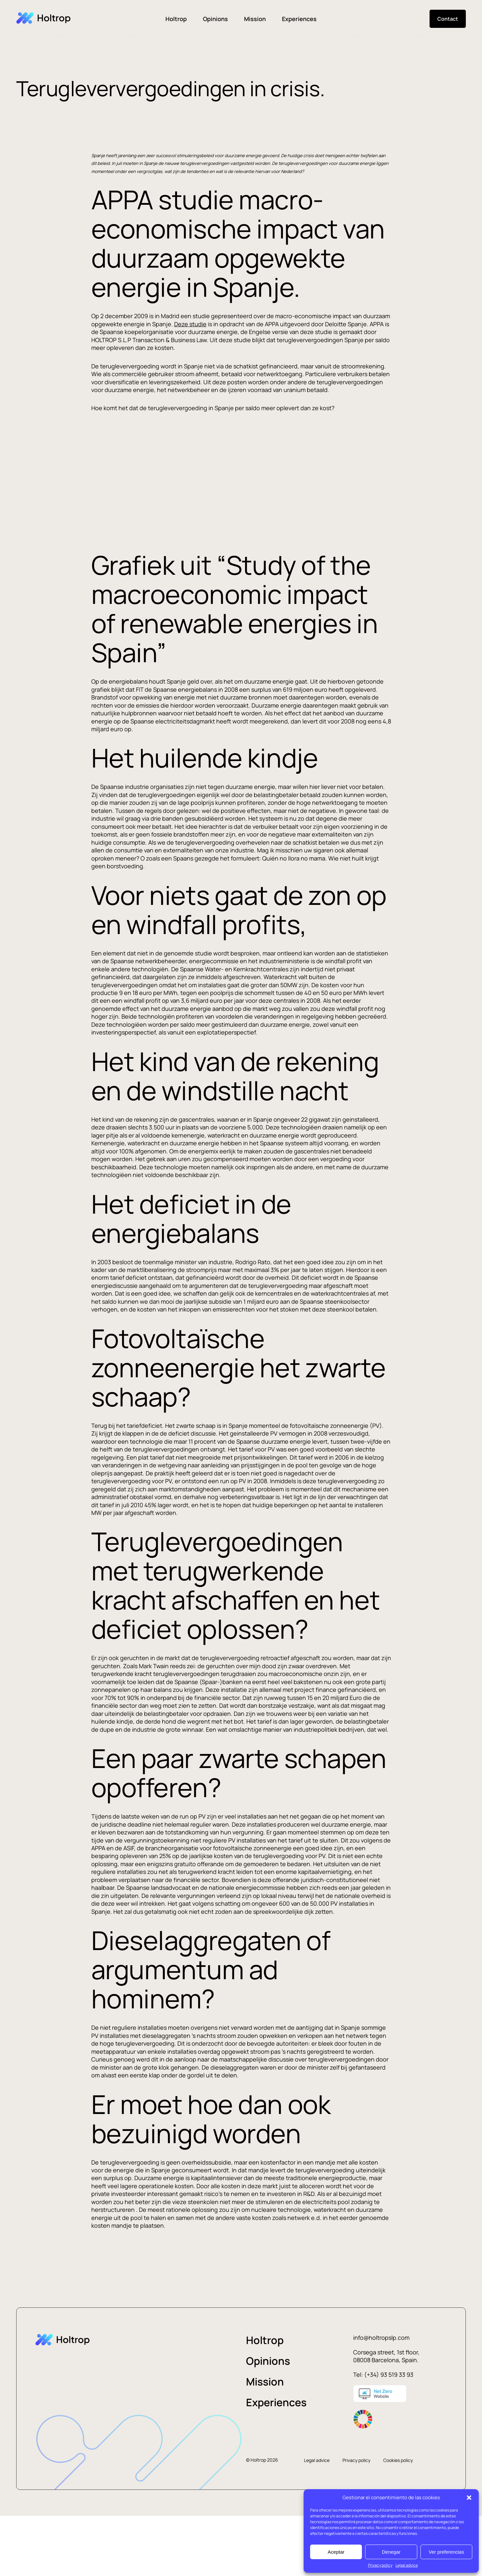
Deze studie (190, 324)
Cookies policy (398, 2460)
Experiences (299, 19)
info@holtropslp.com (381, 2337)
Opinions (215, 19)
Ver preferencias (446, 2552)
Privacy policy (380, 2565)
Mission (255, 19)
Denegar (391, 2552)
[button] (469, 2497)
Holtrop (176, 19)
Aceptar (336, 2552)
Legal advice (407, 2565)
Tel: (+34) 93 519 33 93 (383, 2374)
